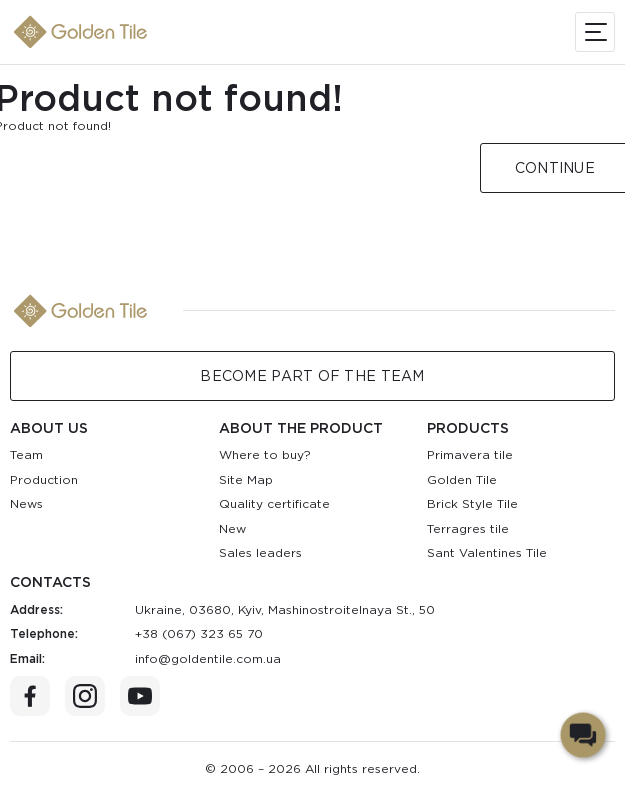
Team (26, 454)
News (26, 503)
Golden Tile (462, 479)
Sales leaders (260, 552)
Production (44, 479)
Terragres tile (468, 528)
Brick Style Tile (472, 503)
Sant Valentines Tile (487, 552)
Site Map (246, 479)
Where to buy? (265, 454)
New (232, 528)
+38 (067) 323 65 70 (199, 633)
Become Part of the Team (312, 376)
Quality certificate (274, 503)
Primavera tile (470, 454)
